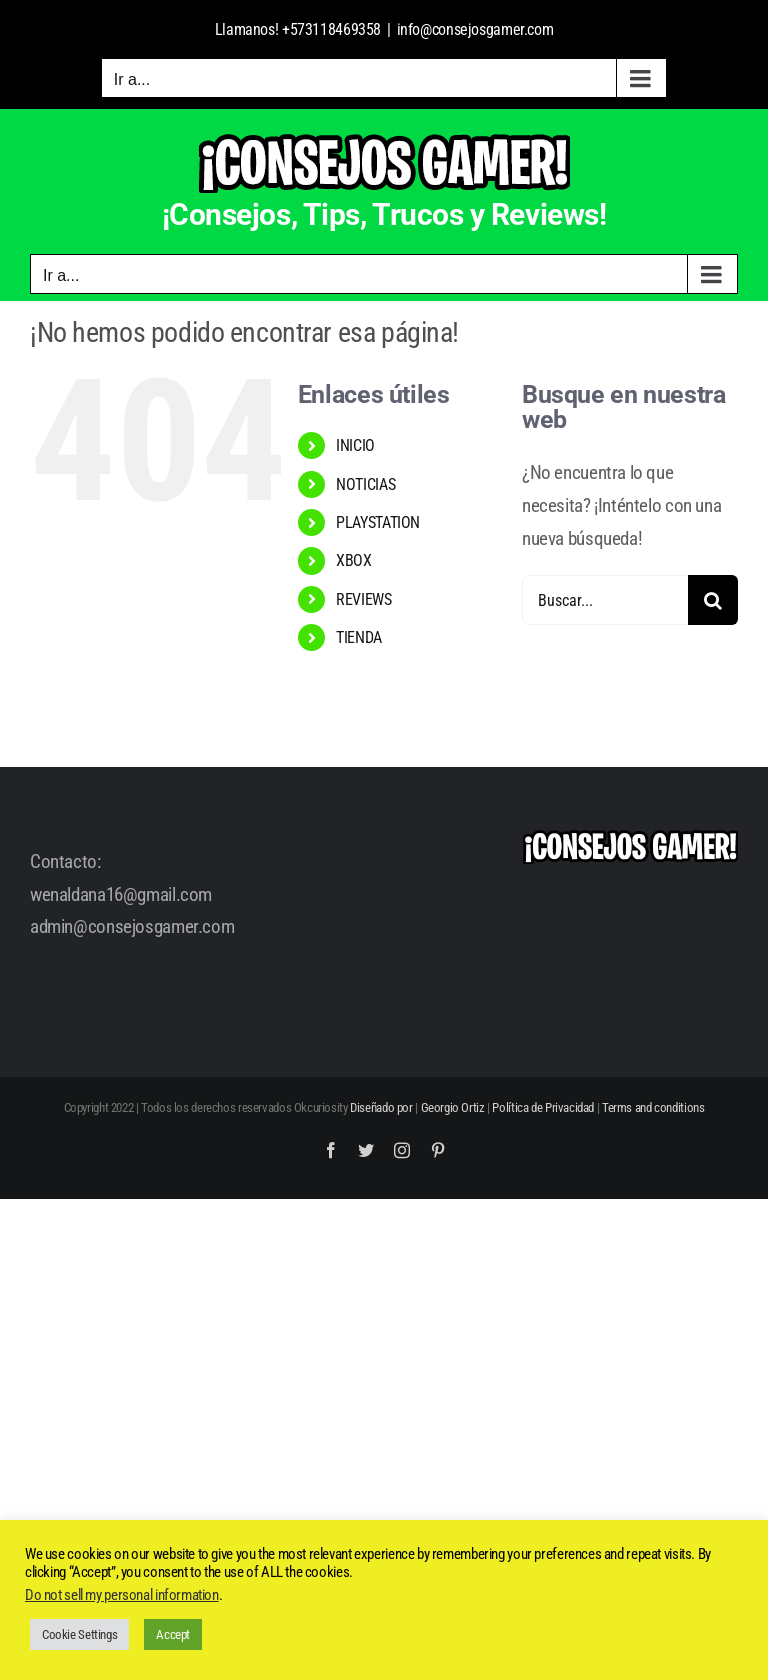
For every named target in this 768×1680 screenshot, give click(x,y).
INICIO (355, 445)
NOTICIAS (365, 484)
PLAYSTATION (378, 522)
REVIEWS (363, 599)
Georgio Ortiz (453, 1107)
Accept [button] (173, 1634)
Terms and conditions (653, 1107)
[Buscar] (713, 600)
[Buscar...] (605, 600)
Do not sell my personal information (122, 1595)
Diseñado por (381, 1107)
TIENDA (359, 637)
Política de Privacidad (543, 1107)
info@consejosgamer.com (475, 29)
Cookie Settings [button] (79, 1634)
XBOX (353, 560)
